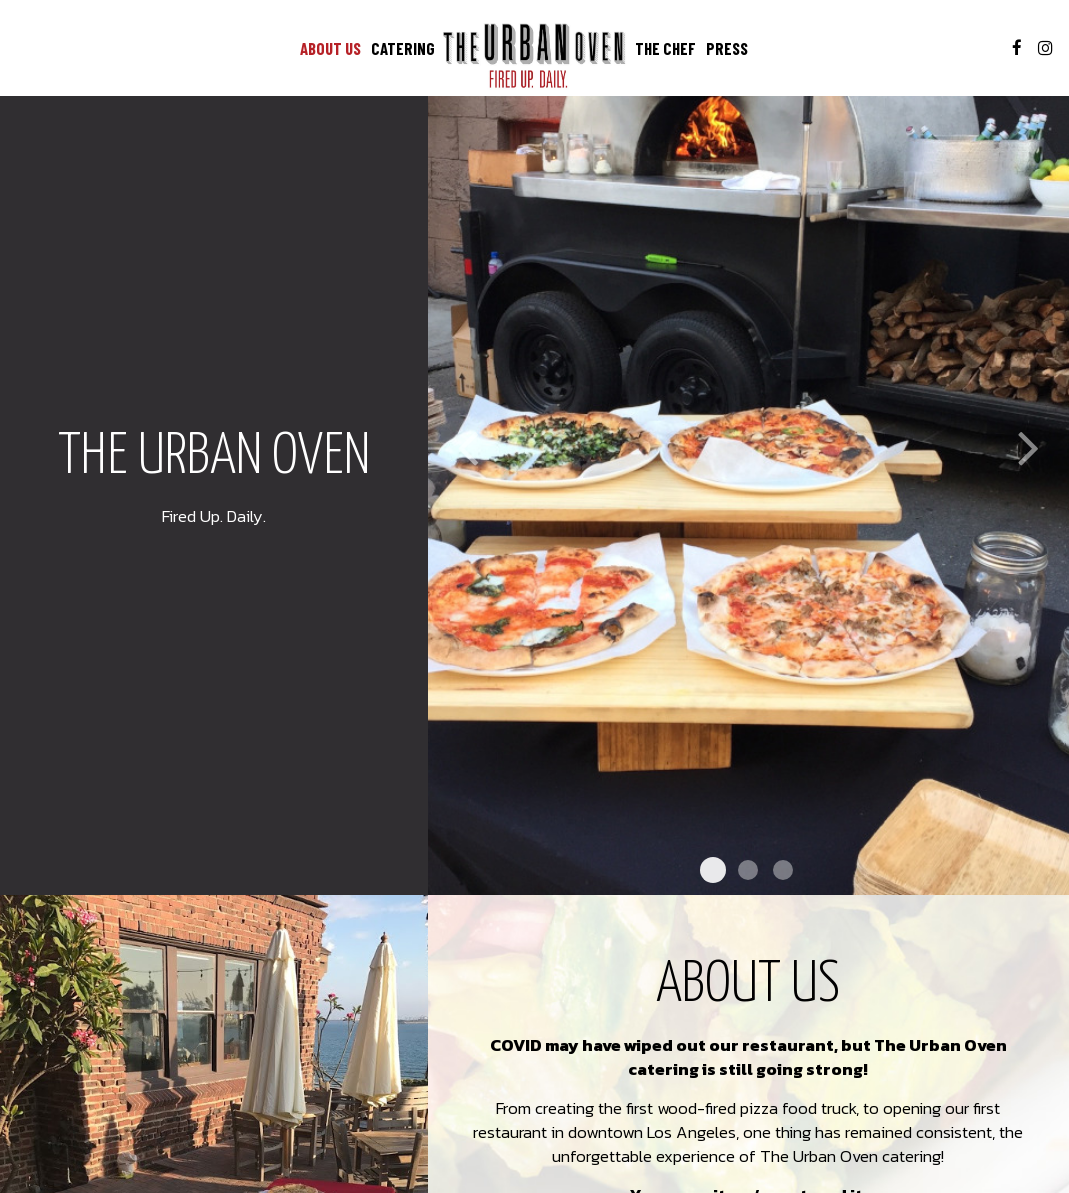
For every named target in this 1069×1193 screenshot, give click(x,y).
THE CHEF (665, 48)
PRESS (727, 48)
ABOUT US (330, 48)
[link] (535, 55)
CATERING (403, 48)
